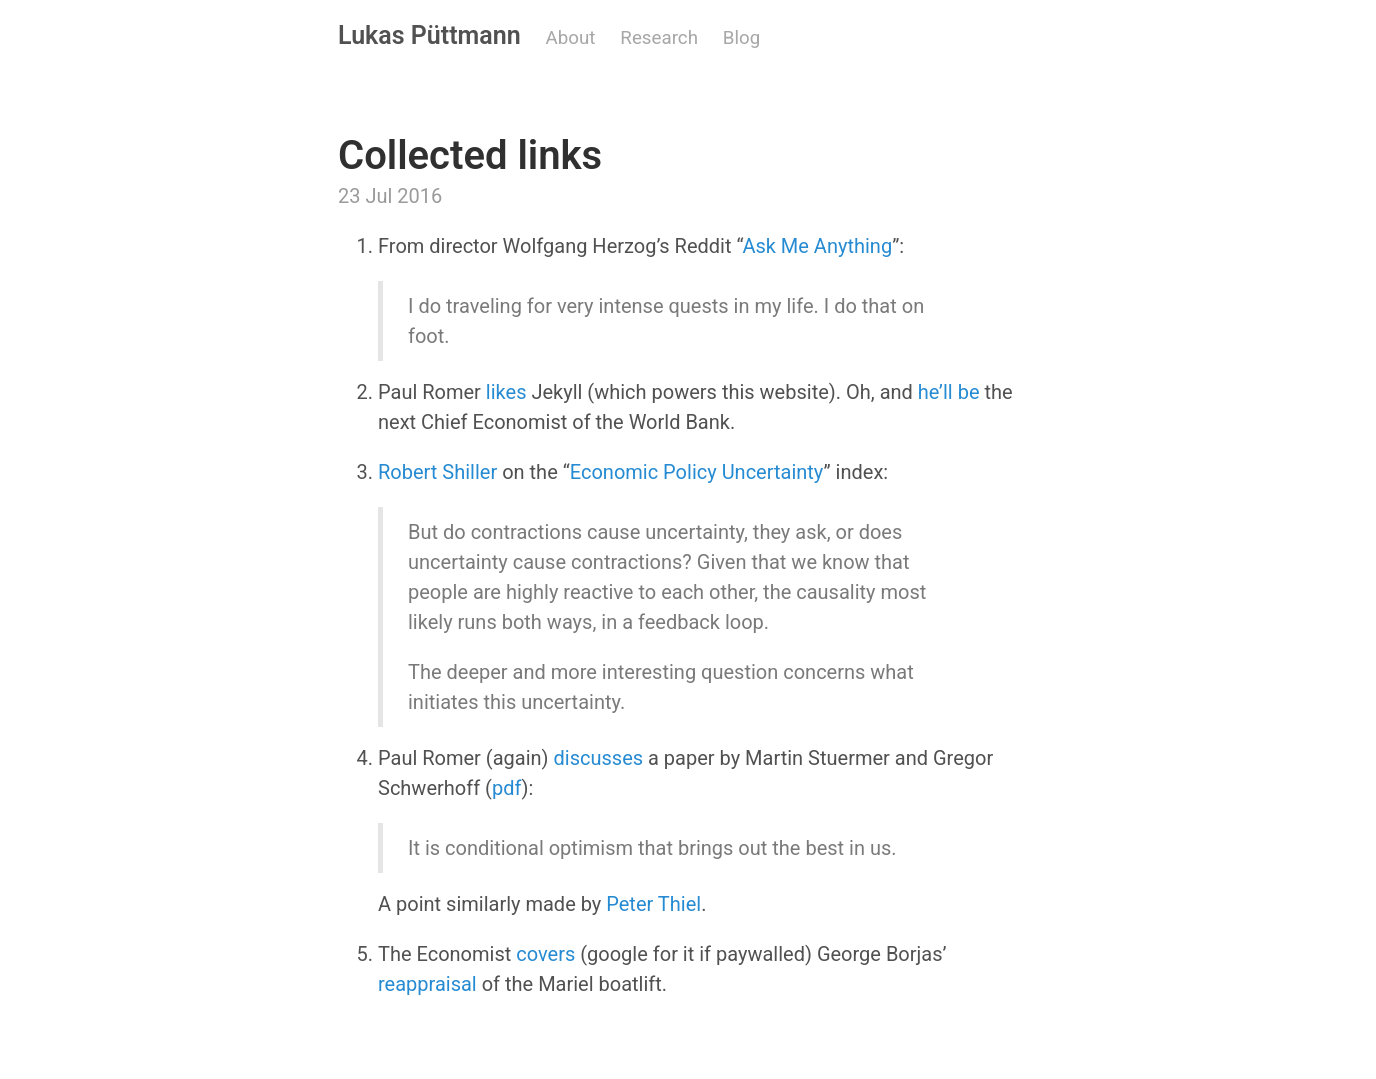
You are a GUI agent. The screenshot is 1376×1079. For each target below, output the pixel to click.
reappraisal (427, 984)
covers (545, 954)
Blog (741, 38)
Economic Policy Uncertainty (697, 472)
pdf (507, 788)
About (571, 38)
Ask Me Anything (817, 246)
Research (659, 38)
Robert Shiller (437, 472)
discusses (599, 758)
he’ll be (949, 392)
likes (506, 392)
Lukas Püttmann (429, 35)
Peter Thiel (653, 904)
